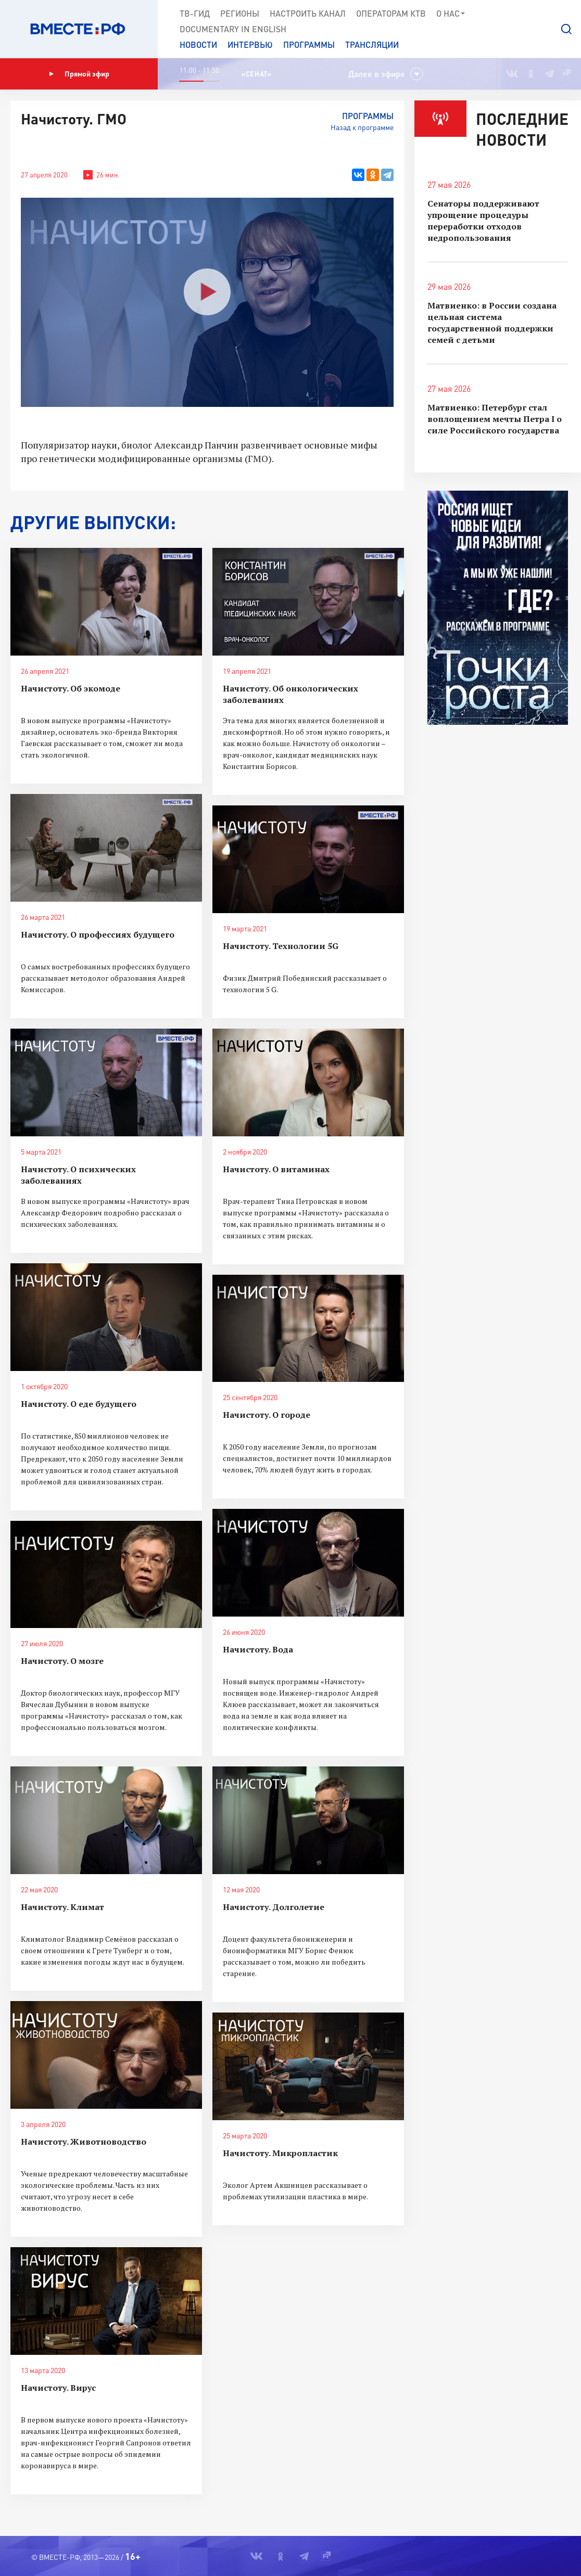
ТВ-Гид (195, 13)
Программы (309, 44)
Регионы (239, 13)
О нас (451, 13)
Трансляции (372, 44)
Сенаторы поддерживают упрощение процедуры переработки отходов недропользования (483, 220)
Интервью (250, 44)
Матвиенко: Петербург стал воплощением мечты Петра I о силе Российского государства (494, 419)
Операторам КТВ (391, 13)
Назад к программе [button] (362, 127)
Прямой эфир (79, 74)
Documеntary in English (233, 29)
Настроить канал (308, 13)
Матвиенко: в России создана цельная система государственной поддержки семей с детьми (492, 322)
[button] (566, 29)
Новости (198, 44)
